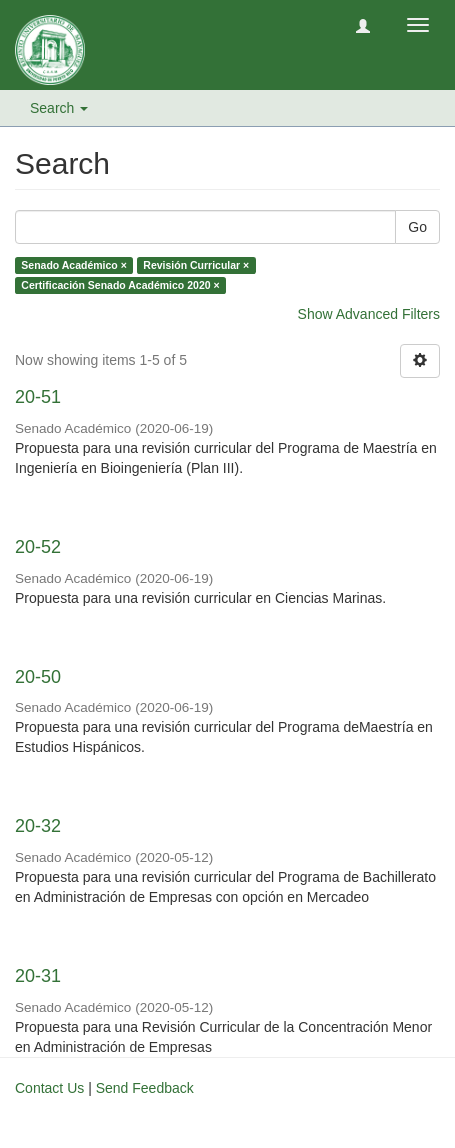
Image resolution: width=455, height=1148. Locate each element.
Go (417, 227)
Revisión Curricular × (196, 265)
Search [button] (59, 108)
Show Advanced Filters (369, 314)
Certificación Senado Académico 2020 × (120, 285)
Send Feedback (145, 1088)
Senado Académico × (74, 265)
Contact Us (49, 1088)
